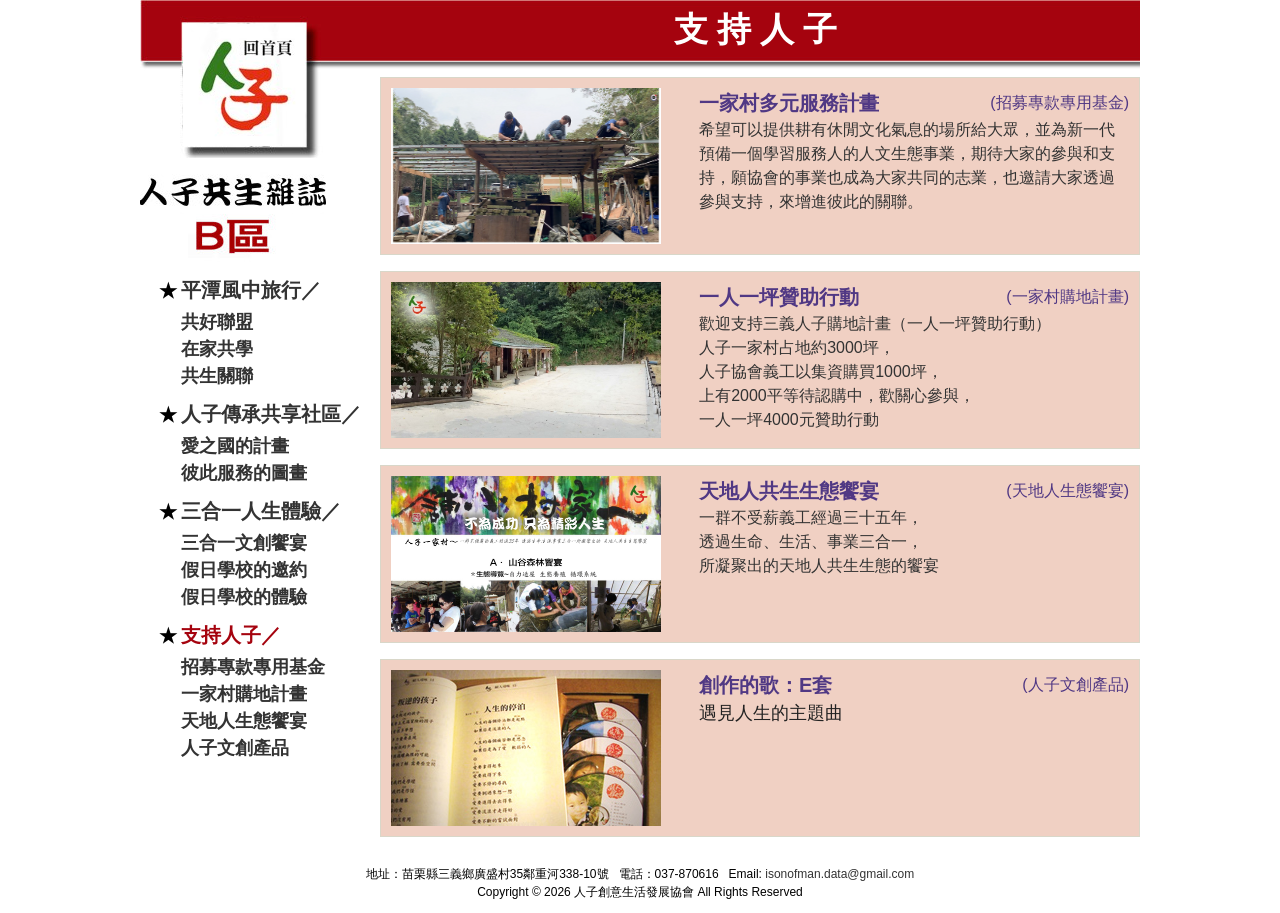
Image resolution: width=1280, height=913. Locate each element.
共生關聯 (217, 376)
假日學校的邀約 (244, 570)
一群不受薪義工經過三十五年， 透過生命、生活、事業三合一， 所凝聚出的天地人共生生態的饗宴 (819, 541)
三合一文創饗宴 (244, 543)
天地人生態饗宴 (244, 721)
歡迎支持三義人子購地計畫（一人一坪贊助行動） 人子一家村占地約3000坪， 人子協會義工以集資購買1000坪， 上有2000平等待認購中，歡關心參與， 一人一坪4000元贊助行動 (875, 371)
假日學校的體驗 (244, 597)
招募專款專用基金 (253, 667)
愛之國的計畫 (235, 446)
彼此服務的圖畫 (244, 473)
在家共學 (217, 349)
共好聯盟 (217, 322)
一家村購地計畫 (244, 694)
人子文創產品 (235, 748)
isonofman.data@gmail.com (839, 874)
